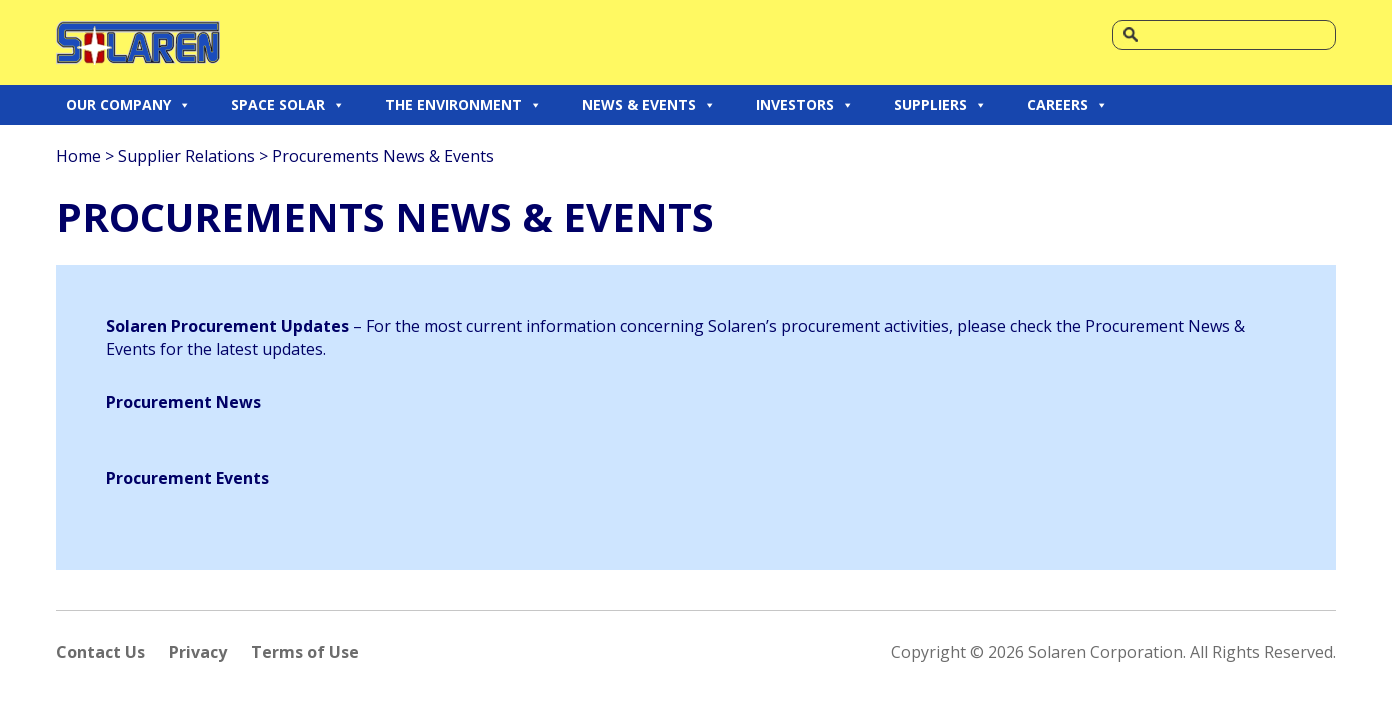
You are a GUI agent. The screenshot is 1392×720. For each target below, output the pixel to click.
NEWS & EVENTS (649, 105)
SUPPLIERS (940, 105)
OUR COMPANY (128, 105)
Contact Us (100, 652)
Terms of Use (305, 652)
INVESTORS (805, 105)
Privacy (198, 652)
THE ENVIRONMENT (463, 105)
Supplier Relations (186, 156)
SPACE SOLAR (288, 105)
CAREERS (1067, 105)
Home (78, 156)
